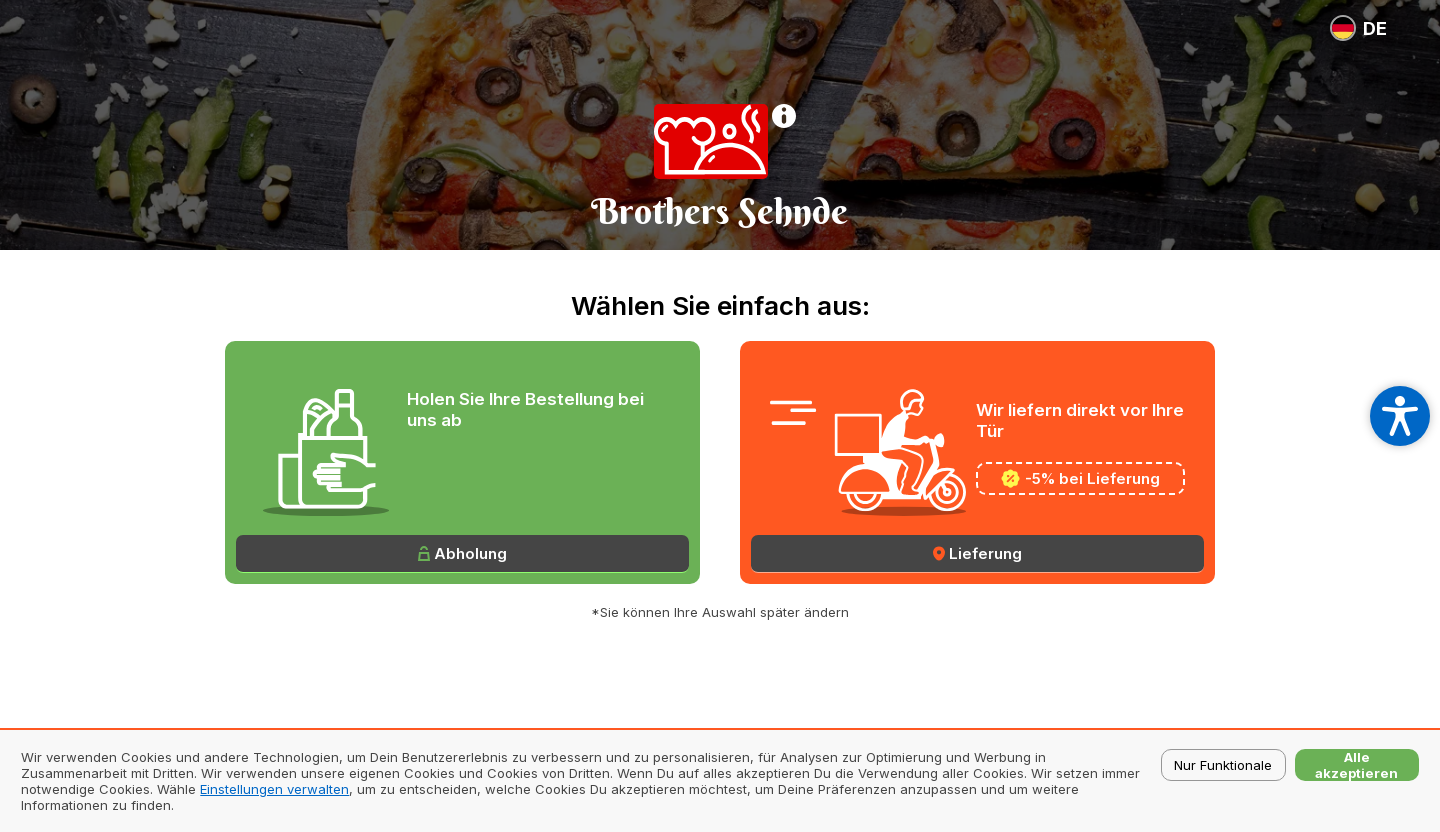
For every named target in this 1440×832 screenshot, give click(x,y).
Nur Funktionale (1223, 765)
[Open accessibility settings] (1400, 416)
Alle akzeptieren (1356, 765)
